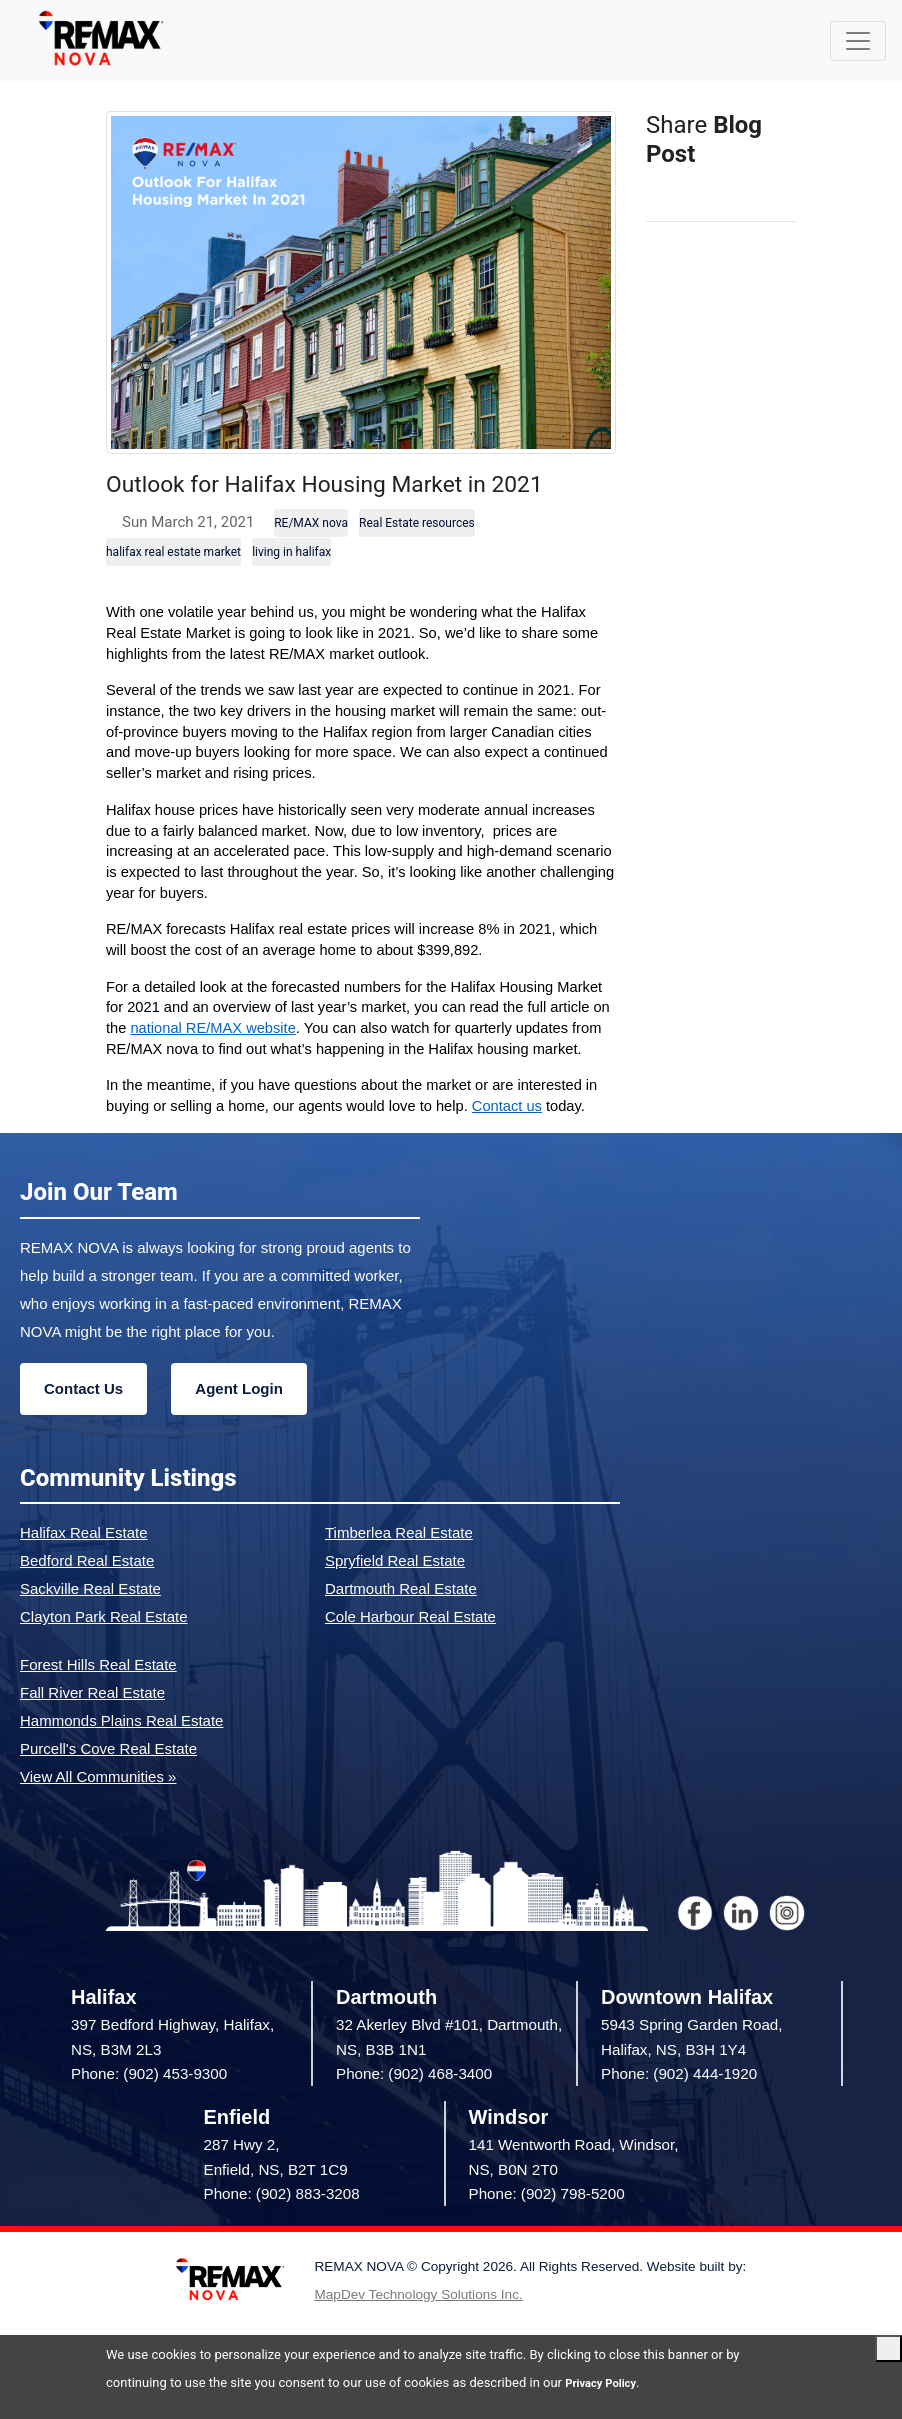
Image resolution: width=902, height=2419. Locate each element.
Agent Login (238, 1424)
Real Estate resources (417, 559)
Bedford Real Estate (87, 1596)
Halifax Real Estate (84, 1568)
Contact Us (83, 1424)
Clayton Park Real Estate (104, 1652)
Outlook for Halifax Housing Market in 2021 (356, 499)
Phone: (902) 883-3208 (282, 2229)
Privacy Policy (606, 2382)
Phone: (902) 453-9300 (149, 2109)
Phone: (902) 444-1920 (679, 2109)
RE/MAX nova (311, 559)
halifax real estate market (173, 588)
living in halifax (291, 588)
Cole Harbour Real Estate (410, 1652)
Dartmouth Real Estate (401, 1624)
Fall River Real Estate (92, 1728)
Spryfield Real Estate (395, 1596)
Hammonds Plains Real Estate (121, 1756)
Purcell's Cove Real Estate (108, 1784)
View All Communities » (98, 1812)
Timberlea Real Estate (399, 1568)
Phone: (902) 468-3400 (414, 2109)
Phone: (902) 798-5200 (547, 2229)
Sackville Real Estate (90, 1624)
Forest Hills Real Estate (98, 1700)
